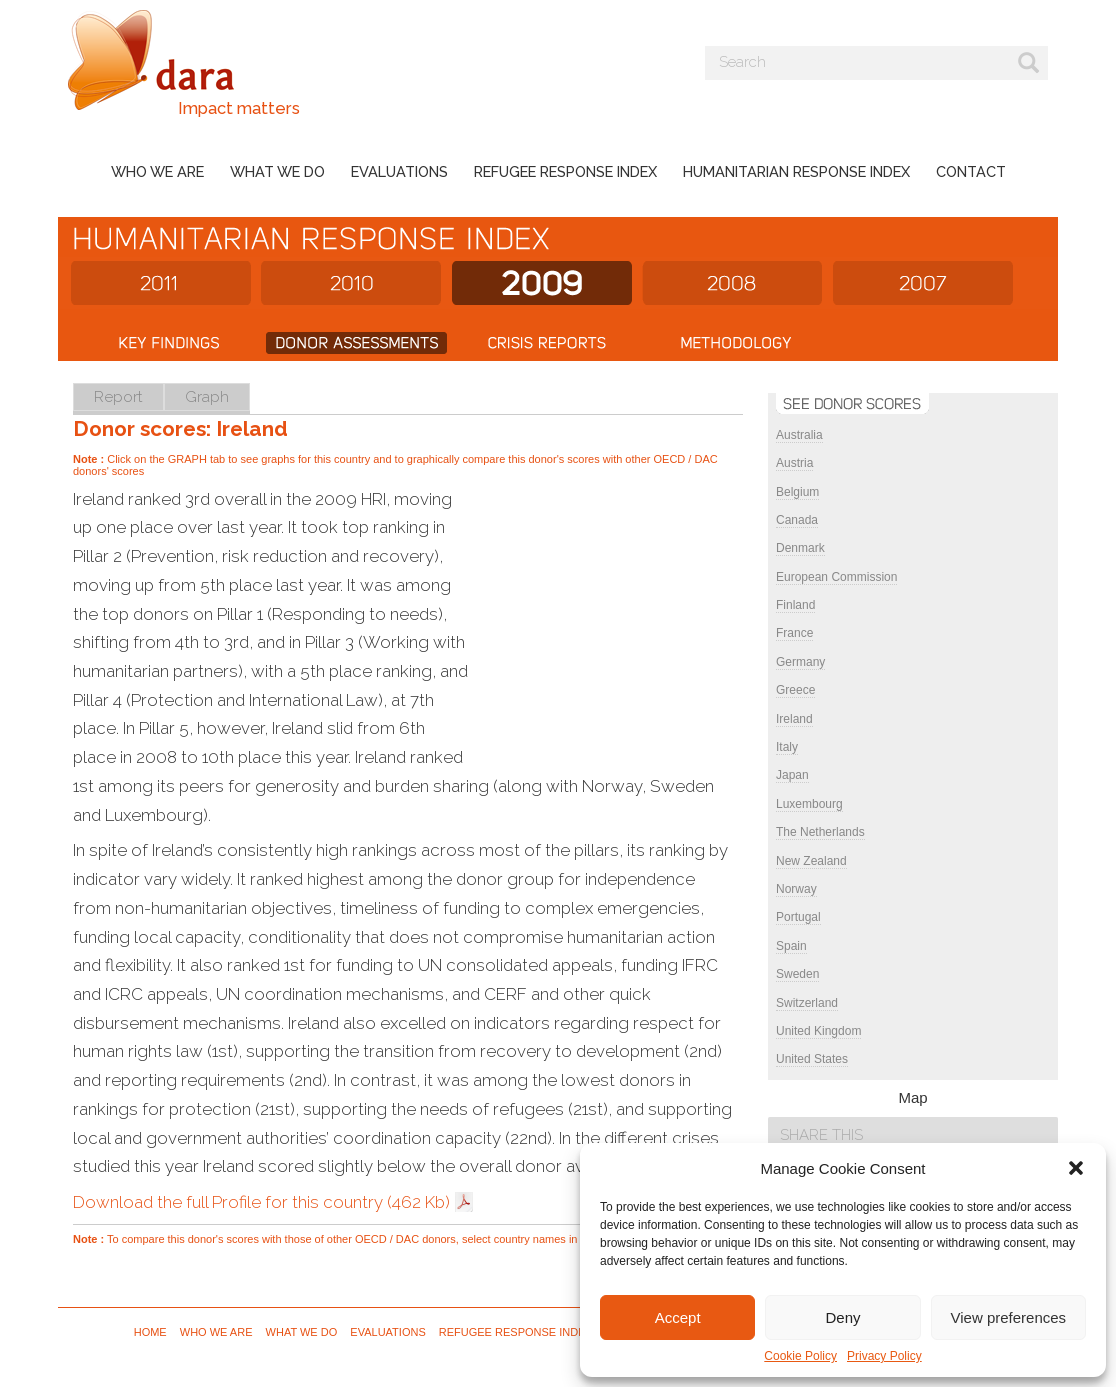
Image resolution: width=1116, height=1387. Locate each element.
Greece (795, 690)
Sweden (797, 974)
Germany (800, 662)
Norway (796, 889)
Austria (794, 463)
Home (150, 1332)
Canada (797, 520)
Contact (971, 171)
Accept (678, 1317)
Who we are (157, 171)
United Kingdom (818, 1031)
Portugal (798, 917)
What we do (277, 171)
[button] (1076, 1168)
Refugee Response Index (565, 171)
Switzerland (807, 1003)
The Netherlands (820, 832)
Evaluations (399, 171)
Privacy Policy (884, 1356)
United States (812, 1059)
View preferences (1009, 1317)
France (794, 633)
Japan (792, 775)
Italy (787, 747)
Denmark (800, 548)
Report (118, 396)
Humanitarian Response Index (796, 171)
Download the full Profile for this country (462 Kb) (261, 1202)
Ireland (794, 719)
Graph (207, 396)
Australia (799, 435)
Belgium (797, 492)
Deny (842, 1317)
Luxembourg (809, 804)
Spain (791, 946)
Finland (795, 605)
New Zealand (811, 861)
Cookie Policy (800, 1356)
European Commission (836, 577)
